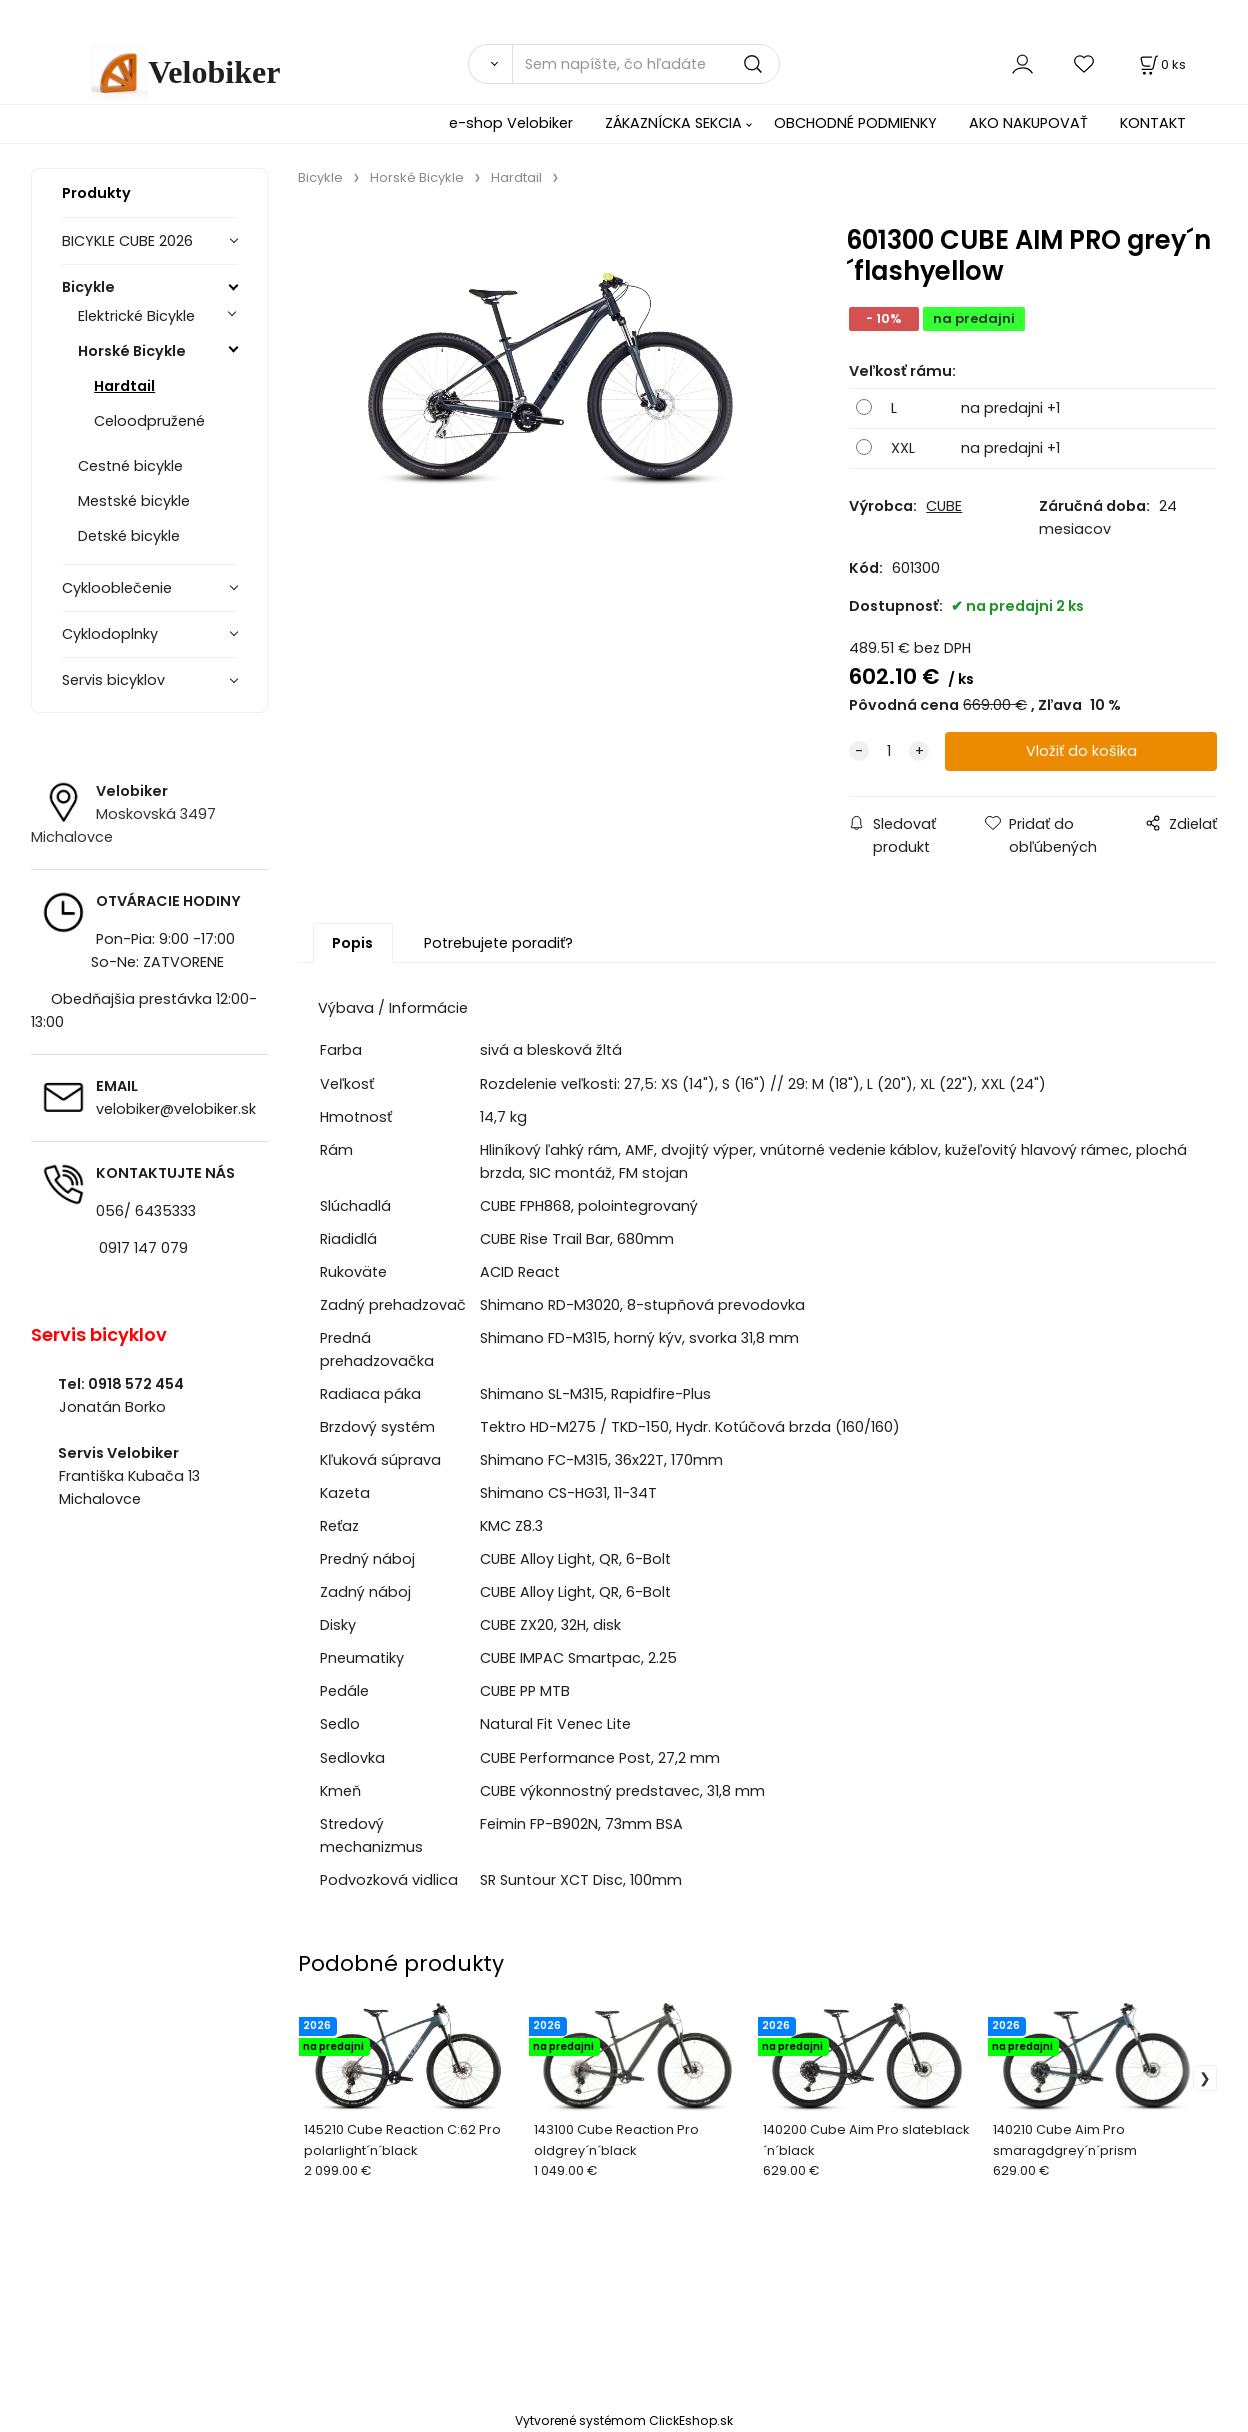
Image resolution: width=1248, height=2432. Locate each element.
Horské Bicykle (132, 351)
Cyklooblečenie (117, 588)
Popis (352, 943)
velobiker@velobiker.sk (176, 1109)
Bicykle (88, 287)
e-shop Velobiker (511, 123)
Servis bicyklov (113, 680)
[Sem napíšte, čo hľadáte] (646, 64)
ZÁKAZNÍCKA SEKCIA (673, 123)
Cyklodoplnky (110, 634)
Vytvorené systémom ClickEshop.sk (624, 2420)
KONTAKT (1153, 123)
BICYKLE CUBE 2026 (127, 241)
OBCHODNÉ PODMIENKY (855, 123)
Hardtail (124, 386)
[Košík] (1161, 64)
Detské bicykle (129, 536)
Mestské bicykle (134, 501)
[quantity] (889, 752)
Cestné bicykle (130, 466)
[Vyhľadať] (490, 64)
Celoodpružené (149, 421)
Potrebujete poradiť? (498, 943)
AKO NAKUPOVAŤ (1028, 123)
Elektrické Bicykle (136, 316)
